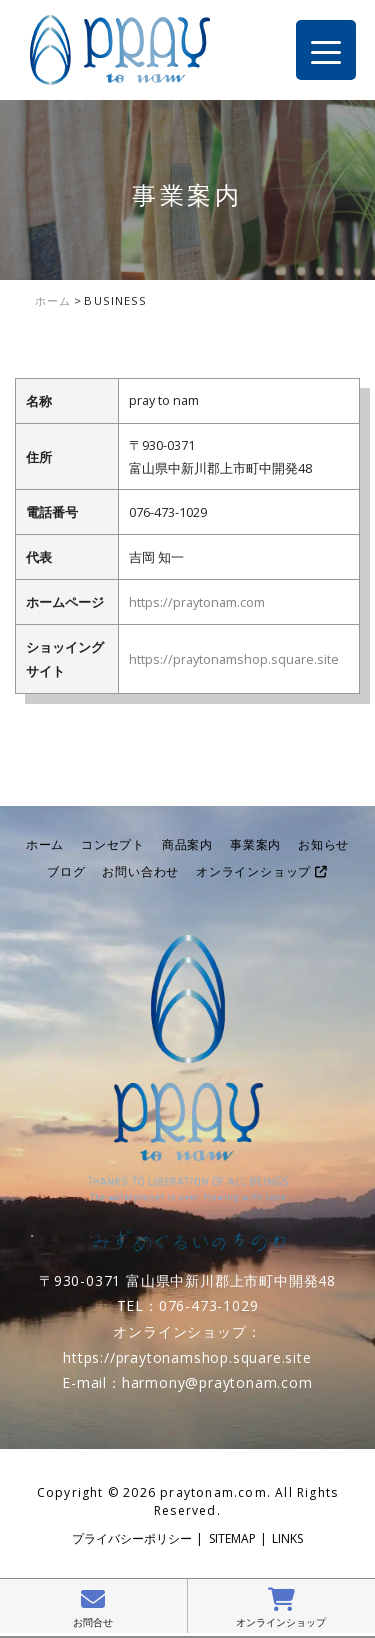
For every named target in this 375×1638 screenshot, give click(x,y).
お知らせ (323, 844)
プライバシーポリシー (132, 1538)
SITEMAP (232, 1538)
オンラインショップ (262, 871)
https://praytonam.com (197, 602)
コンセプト (113, 844)
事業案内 (255, 844)
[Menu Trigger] (326, 50)
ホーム (45, 844)
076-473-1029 (209, 1305)
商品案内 (187, 844)
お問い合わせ (140, 871)
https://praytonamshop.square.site (234, 659)
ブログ (66, 871)
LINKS (287, 1538)
